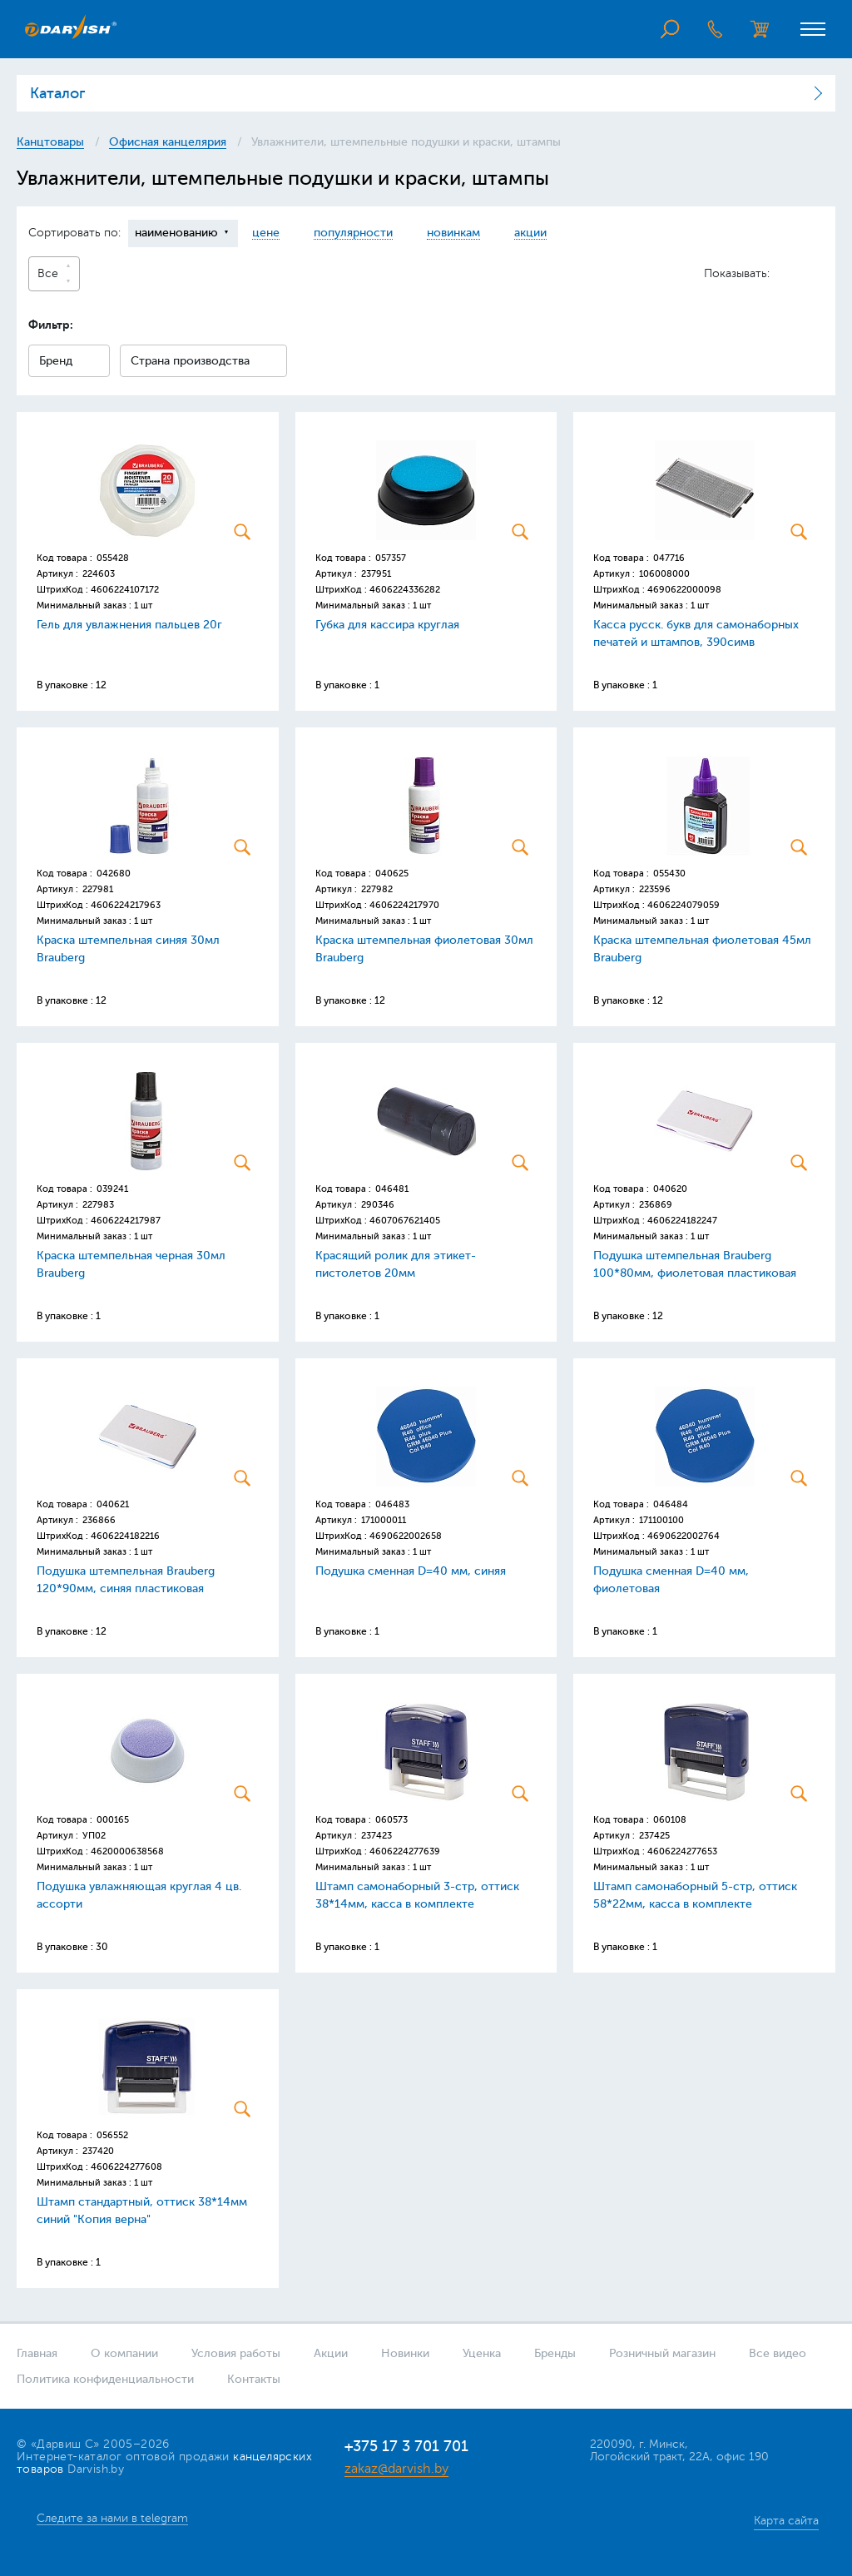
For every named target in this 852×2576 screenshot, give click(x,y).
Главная (37, 2353)
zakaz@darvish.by (396, 2468)
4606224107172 (125, 589)
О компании (124, 2353)
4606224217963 (126, 905)
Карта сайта (786, 2520)
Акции (331, 2353)
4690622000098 (684, 589)
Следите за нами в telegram (112, 2518)
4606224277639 (404, 1851)
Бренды (555, 2353)
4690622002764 (683, 1536)
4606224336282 (404, 589)
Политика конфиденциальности (105, 2379)
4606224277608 (126, 2167)
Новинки (405, 2353)
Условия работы (235, 2353)
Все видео (777, 2353)
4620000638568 (127, 1851)
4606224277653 (682, 1851)
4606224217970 (404, 905)
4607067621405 (404, 1220)
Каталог (57, 93)
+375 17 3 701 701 (406, 2446)
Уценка (482, 2353)
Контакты (253, 2379)
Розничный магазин (662, 2353)
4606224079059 (683, 905)
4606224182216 (125, 1536)
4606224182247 (682, 1220)
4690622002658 (405, 1536)
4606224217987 (126, 1220)
